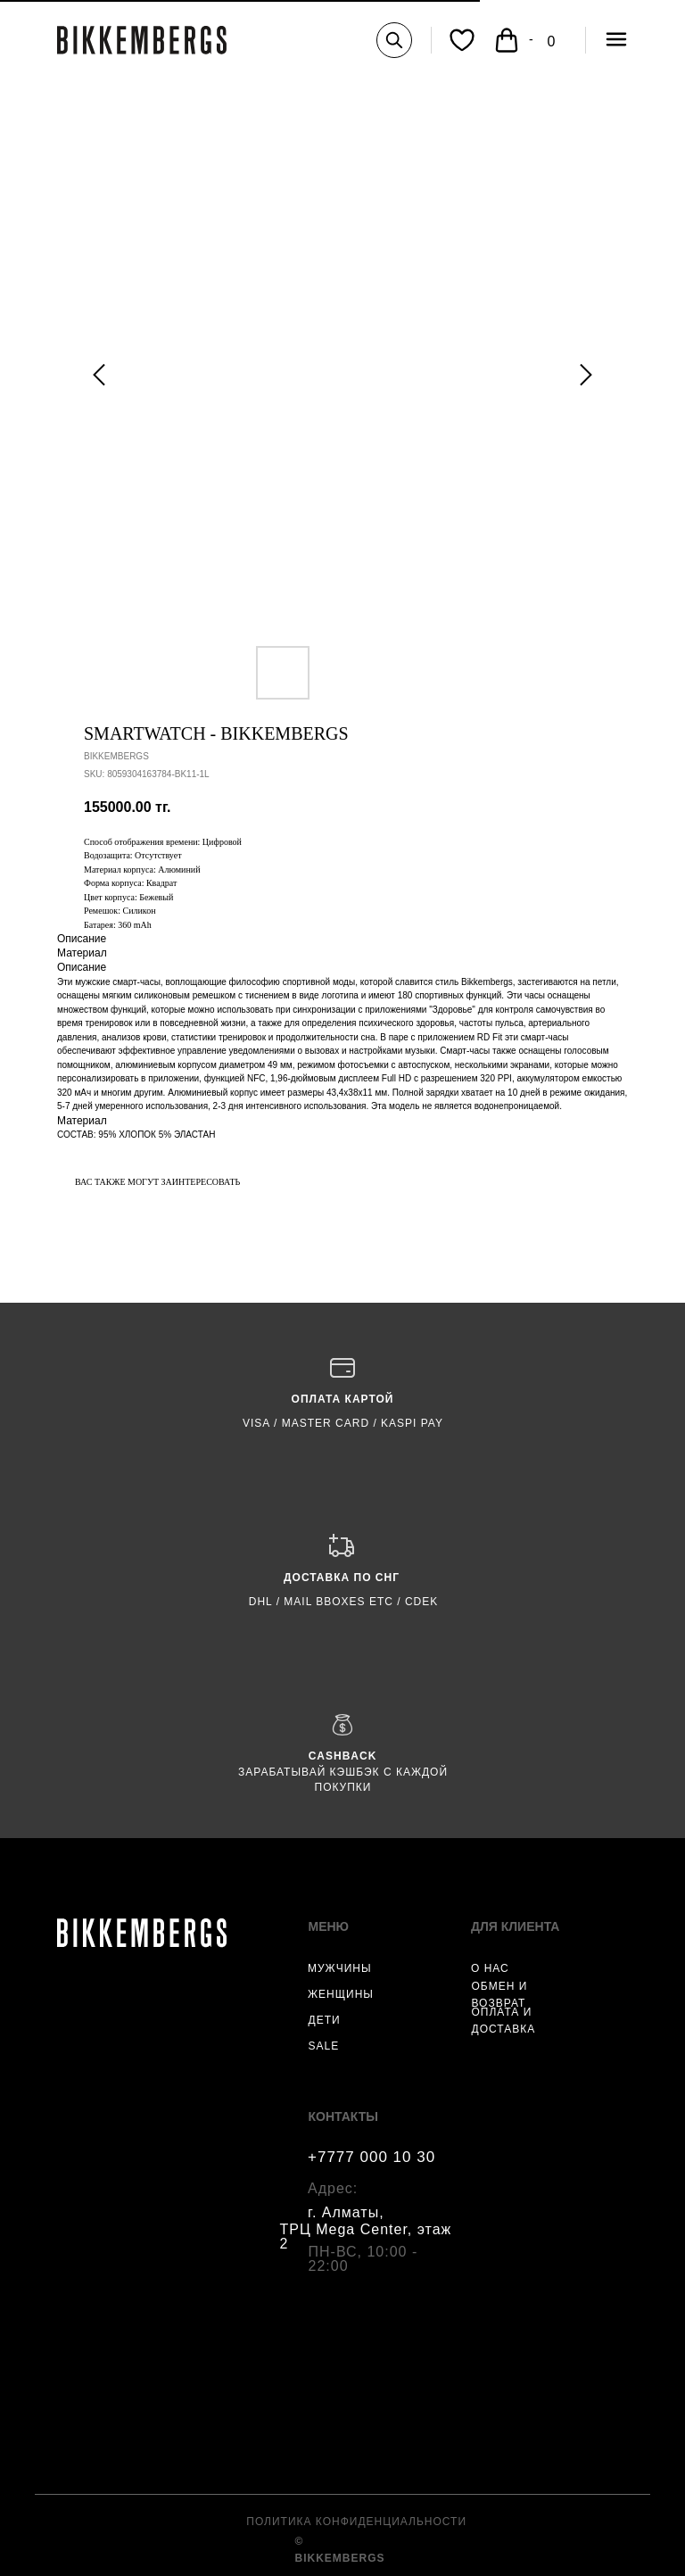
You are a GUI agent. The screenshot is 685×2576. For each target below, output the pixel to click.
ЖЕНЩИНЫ (341, 1994)
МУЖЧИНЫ (340, 1968)
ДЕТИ (325, 2020)
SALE (324, 2046)
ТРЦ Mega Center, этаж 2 (366, 2236)
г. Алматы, (346, 2212)
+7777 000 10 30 (371, 2157)
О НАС (490, 1968)
